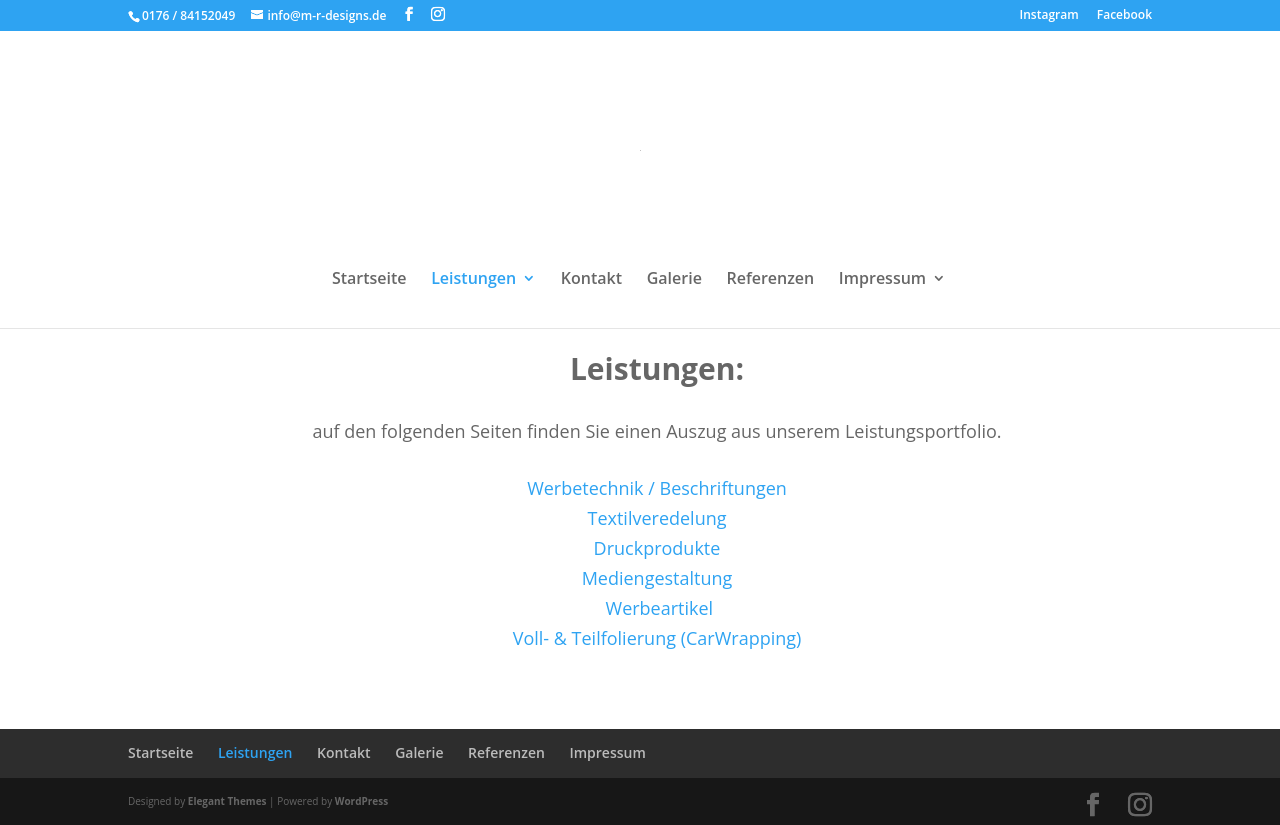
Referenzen (770, 280)
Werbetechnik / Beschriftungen (657, 488)
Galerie (674, 280)
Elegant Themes (227, 801)
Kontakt (591, 280)
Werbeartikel (660, 608)
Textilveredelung (656, 518)
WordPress (361, 801)
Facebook (1124, 16)
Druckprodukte (657, 548)
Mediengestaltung (657, 578)
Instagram (1049, 16)
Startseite (369, 280)
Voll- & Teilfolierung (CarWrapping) (657, 638)
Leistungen (473, 280)
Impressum (882, 280)
